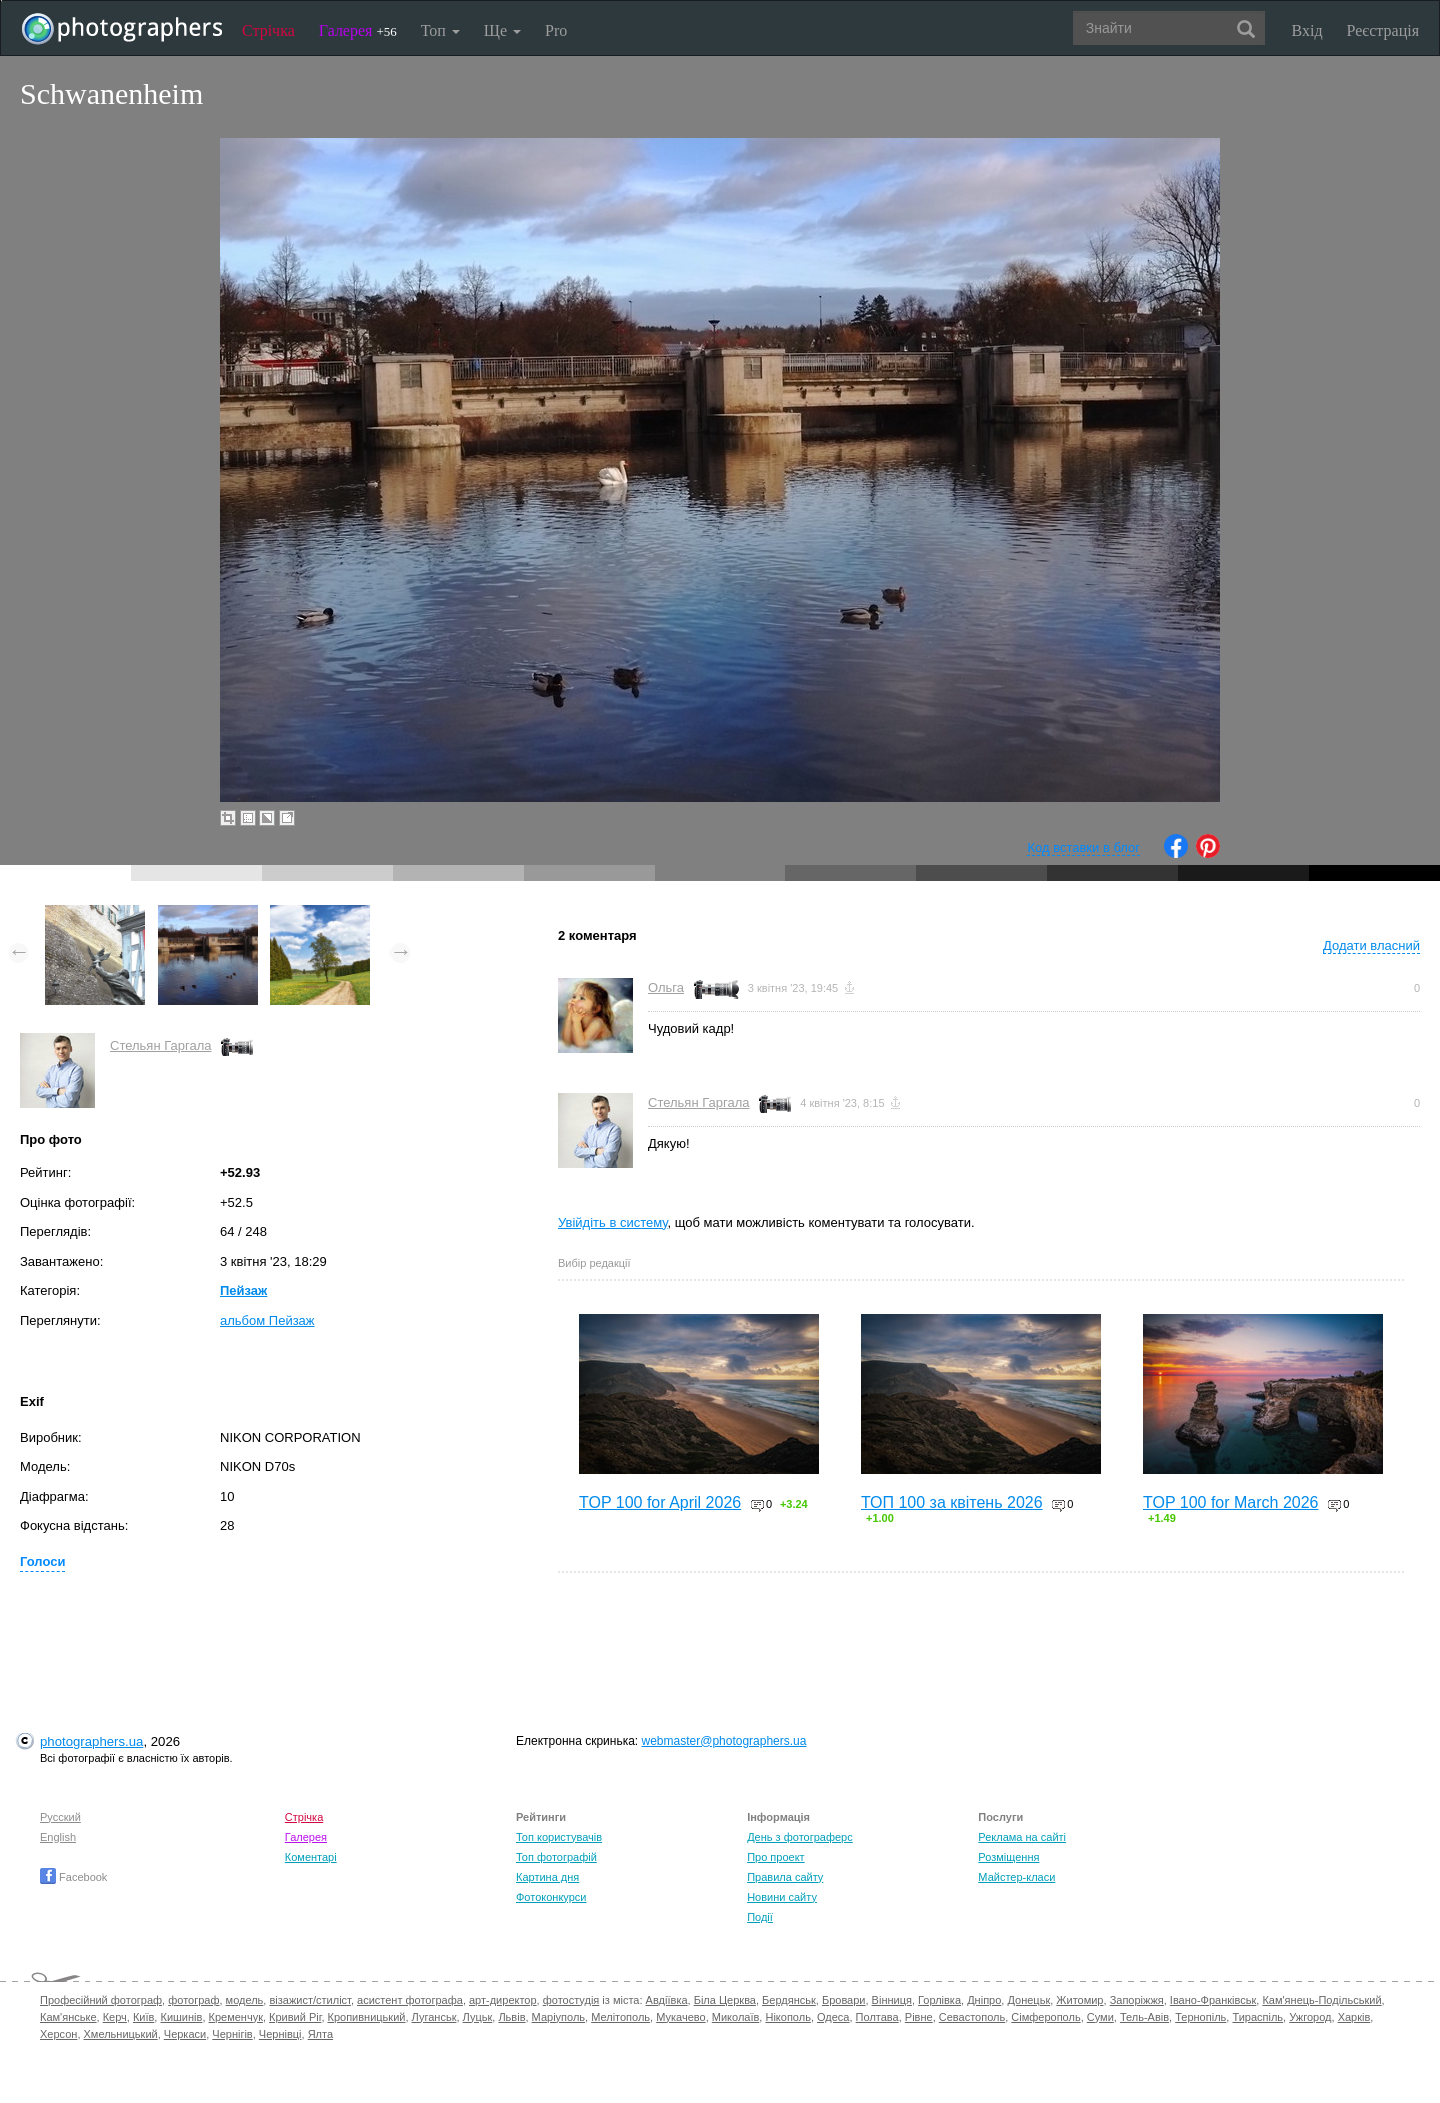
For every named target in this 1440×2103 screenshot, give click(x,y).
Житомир (1079, 2000)
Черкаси (185, 2034)
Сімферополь (1045, 2017)
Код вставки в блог (1083, 847)
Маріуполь (558, 2017)
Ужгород (1310, 2017)
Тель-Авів (1144, 2017)
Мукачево (680, 2017)
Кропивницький (367, 2017)
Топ (440, 30)
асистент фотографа (410, 2000)
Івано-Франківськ (1213, 2000)
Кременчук (236, 2017)
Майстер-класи (1016, 1877)
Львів (511, 2017)
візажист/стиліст (309, 2000)
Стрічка (268, 30)
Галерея (358, 30)
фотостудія (571, 2000)
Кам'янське (68, 2017)
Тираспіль (1257, 2017)
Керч (115, 2017)
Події (760, 1917)
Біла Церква (725, 2000)
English (58, 1837)
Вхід (1307, 30)
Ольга (666, 987)
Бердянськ (789, 2000)
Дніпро (984, 2000)
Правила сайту (785, 1877)
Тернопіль (1200, 2017)
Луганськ (434, 2017)
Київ (143, 2017)
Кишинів (181, 2017)
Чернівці (280, 2034)
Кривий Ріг (295, 2017)
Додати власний (1371, 945)
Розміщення (1008, 1857)
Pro (556, 30)
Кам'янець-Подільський (1321, 2000)
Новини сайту (782, 1897)
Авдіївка (667, 2000)
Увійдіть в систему (613, 1222)
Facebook (73, 1877)
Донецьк (1028, 2000)
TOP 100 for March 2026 (1231, 1502)
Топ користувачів (559, 1837)
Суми (1100, 2017)
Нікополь (787, 2017)
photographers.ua (91, 1741)
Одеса (833, 2017)
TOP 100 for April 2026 (660, 1502)
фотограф (193, 2000)
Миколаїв (736, 2017)
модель (245, 2000)
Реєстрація (1383, 30)
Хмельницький (121, 2034)
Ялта (320, 2034)
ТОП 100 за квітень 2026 (952, 1502)
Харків (1354, 2017)
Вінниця (892, 2000)
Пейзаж (243, 1290)
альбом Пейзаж (267, 1320)
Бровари (844, 2000)
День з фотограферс (800, 1837)
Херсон (58, 2034)
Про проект (775, 1857)
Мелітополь (620, 2017)
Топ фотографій (556, 1857)
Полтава (877, 2017)
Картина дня (547, 1877)
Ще (502, 30)
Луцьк (478, 2017)
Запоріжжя (1137, 2000)
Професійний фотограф (101, 2000)
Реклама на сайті (1022, 1837)
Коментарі (311, 1857)
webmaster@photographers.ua (724, 1741)
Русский (60, 1817)
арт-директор (503, 2000)
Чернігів (232, 2034)
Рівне (919, 2017)
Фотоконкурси (551, 1897)
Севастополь (972, 2017)
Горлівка (939, 2000)
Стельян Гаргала (160, 1045)
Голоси (42, 1561)
